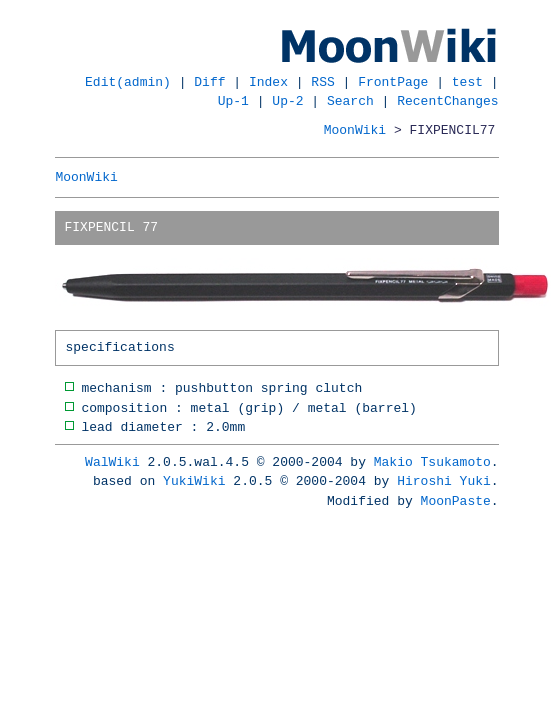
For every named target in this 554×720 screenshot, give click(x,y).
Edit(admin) (128, 82)
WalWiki (112, 462)
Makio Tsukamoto (432, 462)
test (467, 82)
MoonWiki (355, 130)
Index (268, 82)
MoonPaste (456, 501)
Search (350, 101)
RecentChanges (447, 101)
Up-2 (287, 101)
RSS (322, 82)
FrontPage (393, 82)
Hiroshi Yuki (444, 481)
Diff (209, 82)
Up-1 (233, 101)
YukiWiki (194, 481)
